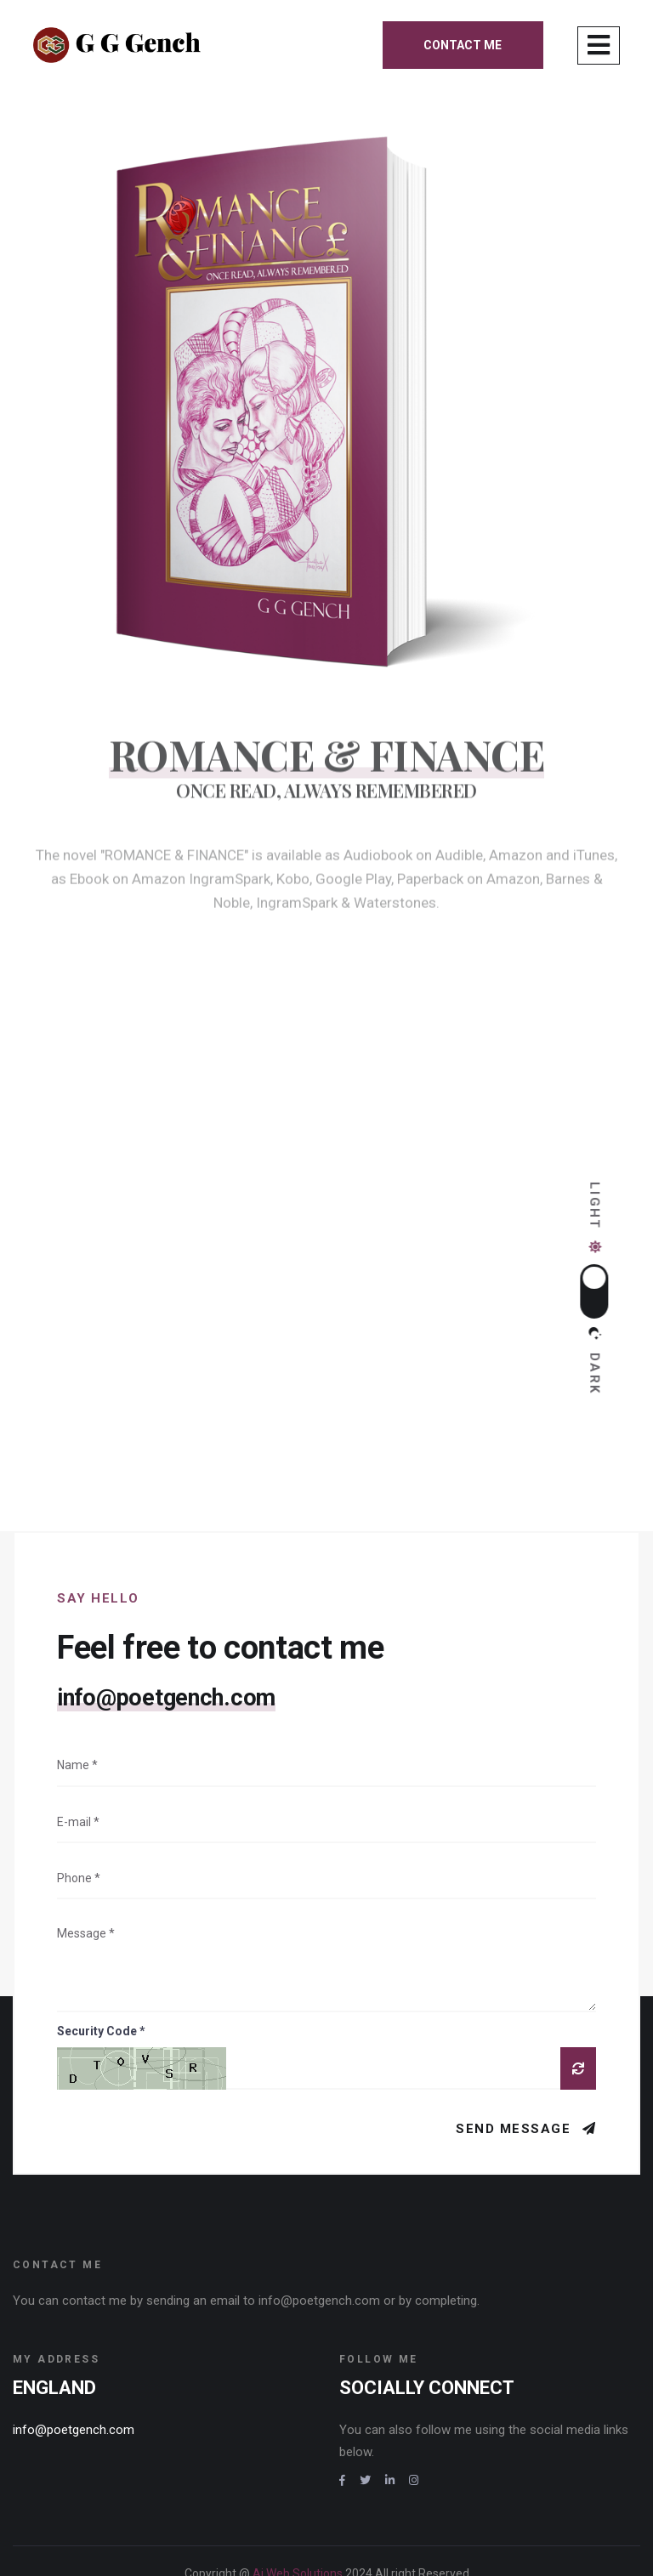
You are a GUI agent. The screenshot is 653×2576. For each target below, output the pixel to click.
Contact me (462, 45)
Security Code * (101, 1942)
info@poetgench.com (166, 1608)
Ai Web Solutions (299, 2484)
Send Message (516, 2039)
